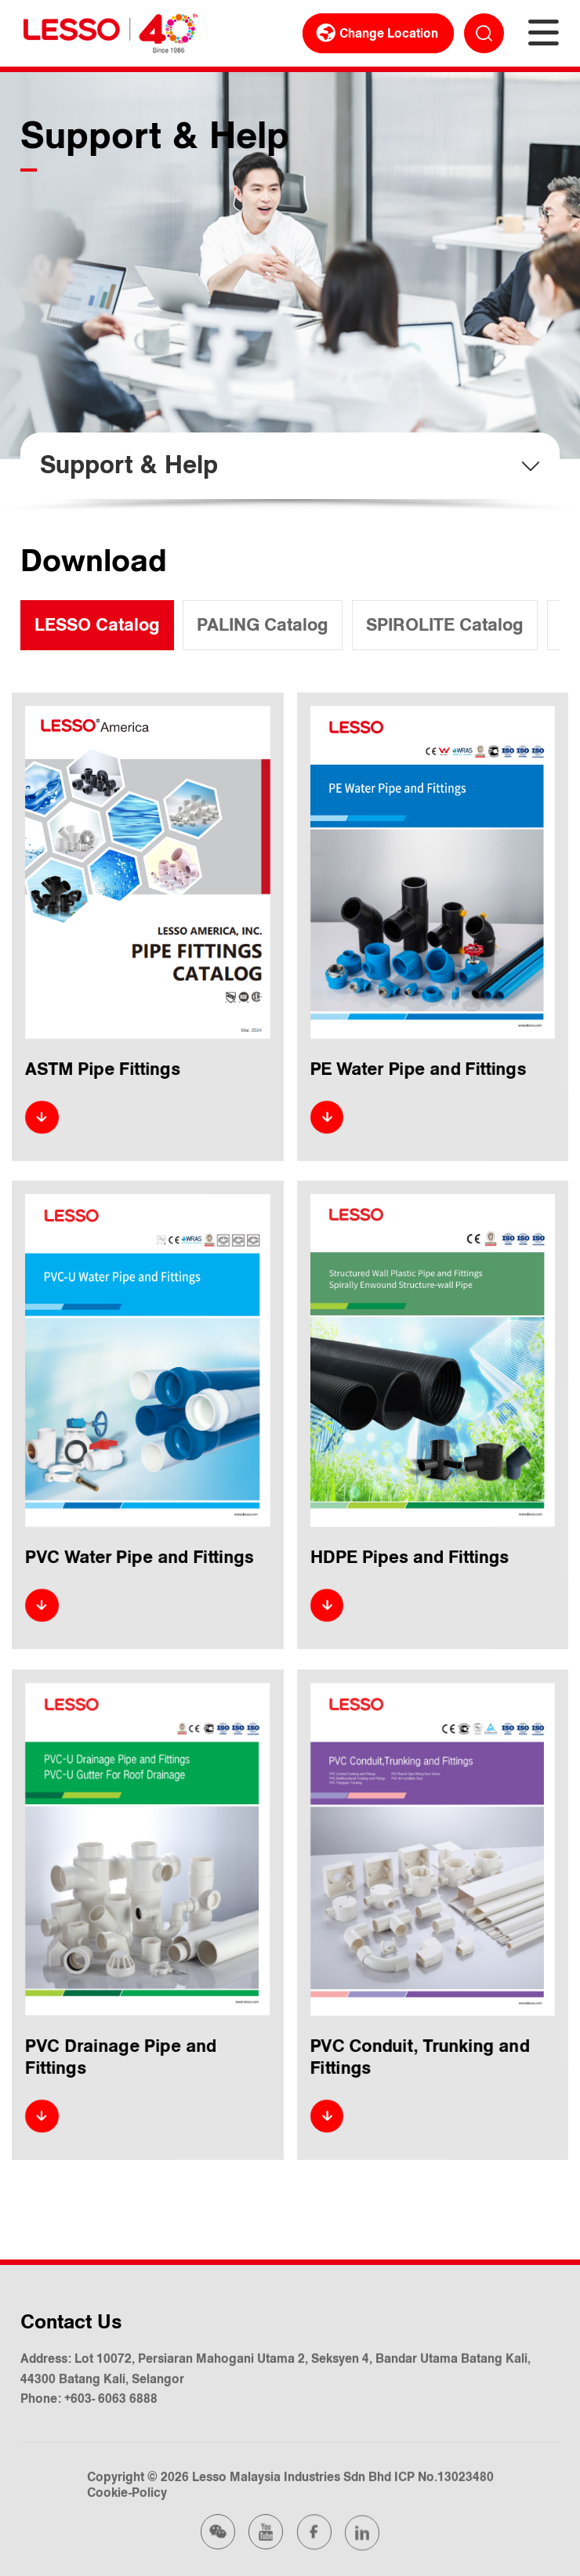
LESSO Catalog (97, 625)
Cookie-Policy (126, 2491)
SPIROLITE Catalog (445, 625)
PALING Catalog (262, 625)
